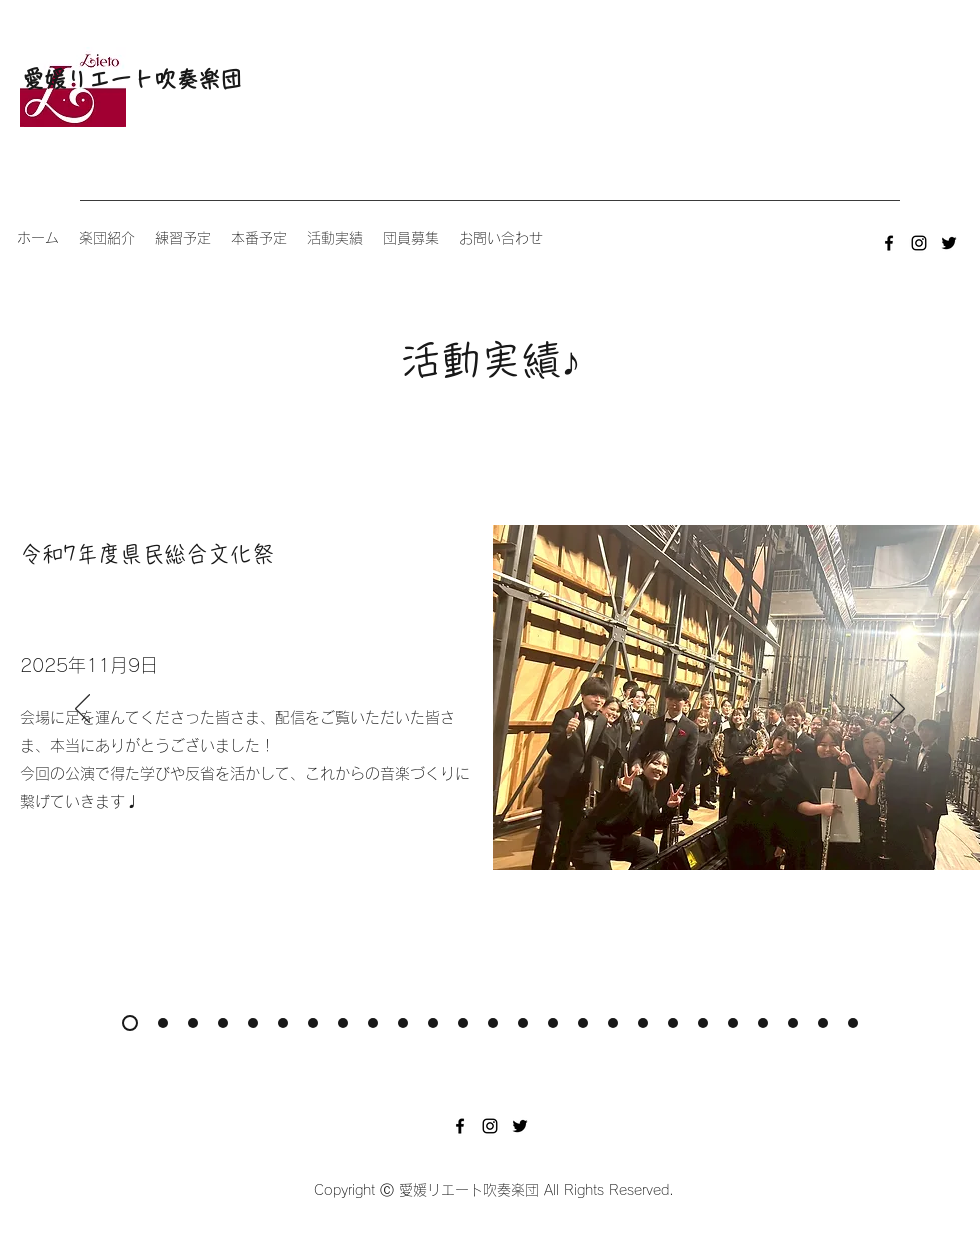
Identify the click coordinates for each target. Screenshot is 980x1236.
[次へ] (897, 710)
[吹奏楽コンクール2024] (343, 1023)
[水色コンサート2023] (433, 1023)
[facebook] (889, 243)
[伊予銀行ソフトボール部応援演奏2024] (313, 1023)
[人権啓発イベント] (853, 1023)
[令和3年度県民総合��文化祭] (733, 1023)
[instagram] (919, 243)
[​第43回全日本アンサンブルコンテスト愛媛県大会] (793, 1023)
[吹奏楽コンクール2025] (163, 1023)
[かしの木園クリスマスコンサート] (823, 1023)
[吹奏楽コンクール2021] (763, 1023)
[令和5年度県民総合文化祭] (463, 1023)
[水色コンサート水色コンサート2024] (253, 1023)
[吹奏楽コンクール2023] (523, 1023)
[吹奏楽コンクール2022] (643, 1023)
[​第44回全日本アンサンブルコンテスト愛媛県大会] (703, 1023)
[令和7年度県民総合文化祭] (130, 1023)
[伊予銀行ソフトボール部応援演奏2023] (493, 1023)
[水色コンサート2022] (673, 1023)
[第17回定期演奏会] (373, 1023)
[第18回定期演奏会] (193, 1023)
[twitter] (949, 243)
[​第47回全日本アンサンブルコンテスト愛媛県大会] (403, 1023)
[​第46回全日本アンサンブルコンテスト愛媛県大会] (583, 1023)
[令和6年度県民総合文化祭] (283, 1023)
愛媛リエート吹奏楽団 (132, 79)
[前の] (82, 710)
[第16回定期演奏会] (553, 1023)
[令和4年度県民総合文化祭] (613, 1023)
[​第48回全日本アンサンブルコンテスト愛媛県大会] (223, 1023)
